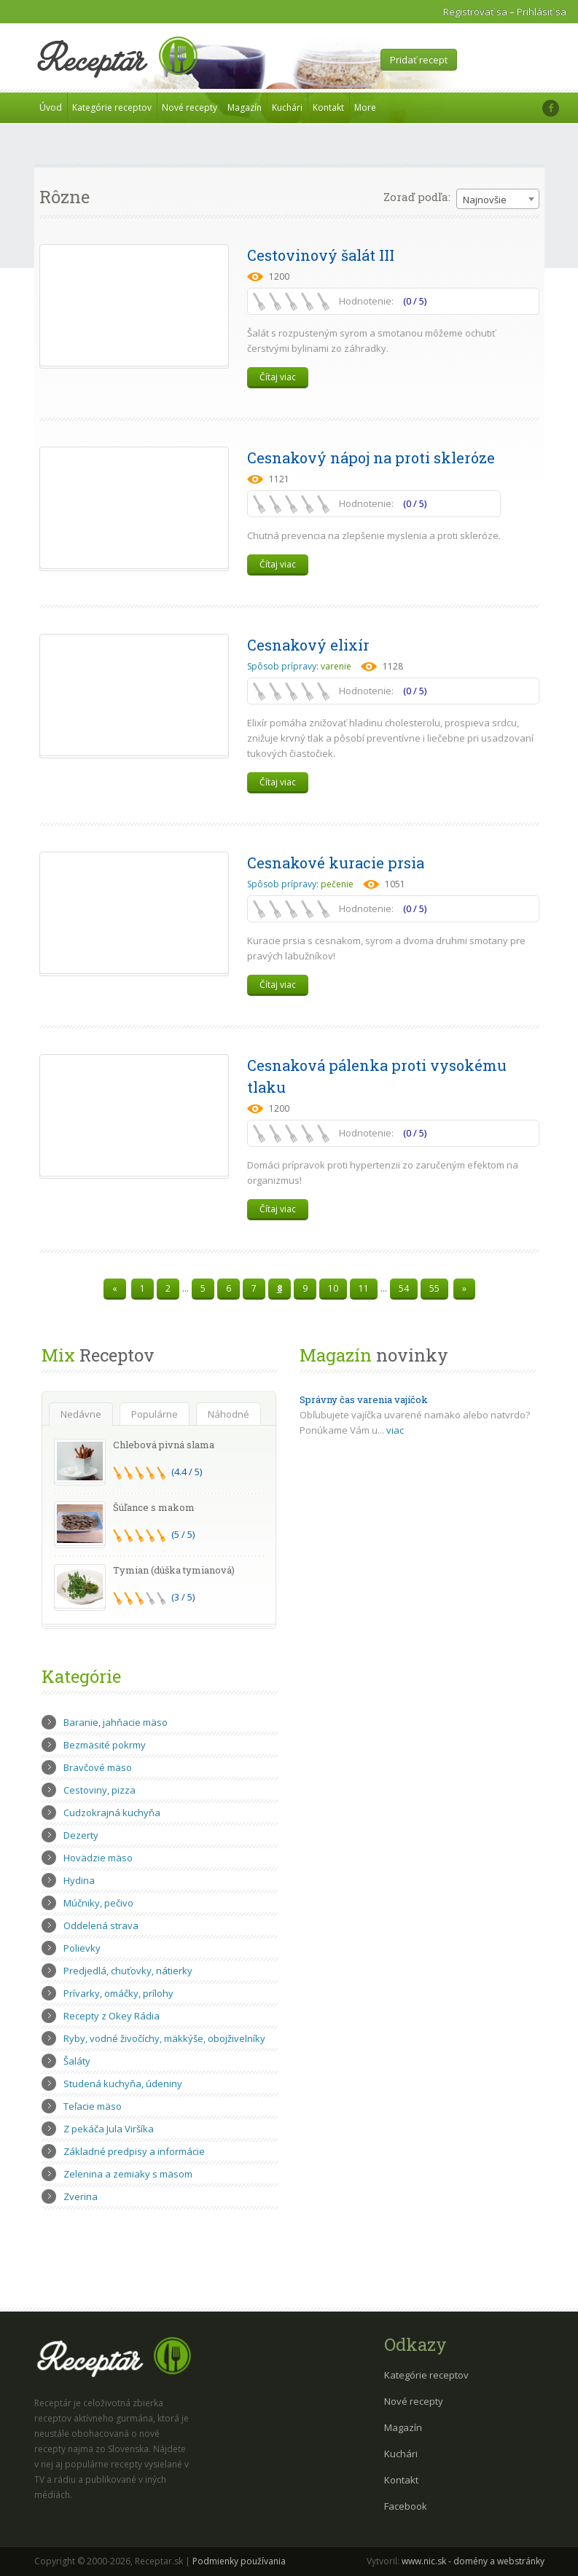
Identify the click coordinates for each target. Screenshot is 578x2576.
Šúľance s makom (154, 1507)
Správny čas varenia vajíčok (364, 1399)
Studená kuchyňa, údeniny (122, 2083)
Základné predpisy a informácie (134, 2151)
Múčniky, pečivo (98, 1902)
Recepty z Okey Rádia (111, 2015)
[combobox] (497, 199)
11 (364, 1288)
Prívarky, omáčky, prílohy (118, 1993)
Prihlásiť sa (541, 11)
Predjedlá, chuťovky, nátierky (127, 1970)
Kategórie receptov (112, 107)
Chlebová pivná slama (163, 1444)
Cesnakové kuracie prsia (335, 862)
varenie (336, 666)
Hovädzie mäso (98, 1857)
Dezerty (80, 1835)
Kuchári (287, 107)
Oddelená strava (100, 1925)
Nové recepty (189, 107)
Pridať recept (419, 59)
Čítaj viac (277, 377)
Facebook (405, 2506)
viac (395, 1430)
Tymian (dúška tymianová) (174, 1569)
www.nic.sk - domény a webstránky (473, 2561)
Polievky (82, 1948)
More (365, 107)
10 (333, 1288)
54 (404, 1288)
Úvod (50, 107)
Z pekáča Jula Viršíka (108, 2128)
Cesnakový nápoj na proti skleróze (371, 457)
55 (434, 1288)
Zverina (80, 2196)
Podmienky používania (239, 2561)
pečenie (337, 884)
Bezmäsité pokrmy (104, 1744)
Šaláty (76, 2061)
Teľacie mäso (92, 2106)
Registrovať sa (475, 11)
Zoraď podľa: (416, 196)
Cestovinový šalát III (320, 255)
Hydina (79, 1880)
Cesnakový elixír (308, 644)
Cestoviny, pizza (99, 1789)
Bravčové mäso (97, 1767)
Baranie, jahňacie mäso (115, 1722)
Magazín (244, 107)
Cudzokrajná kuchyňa (111, 1812)
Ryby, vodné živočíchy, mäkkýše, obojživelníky (164, 2038)
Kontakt (328, 107)
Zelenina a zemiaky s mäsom (127, 2173)
